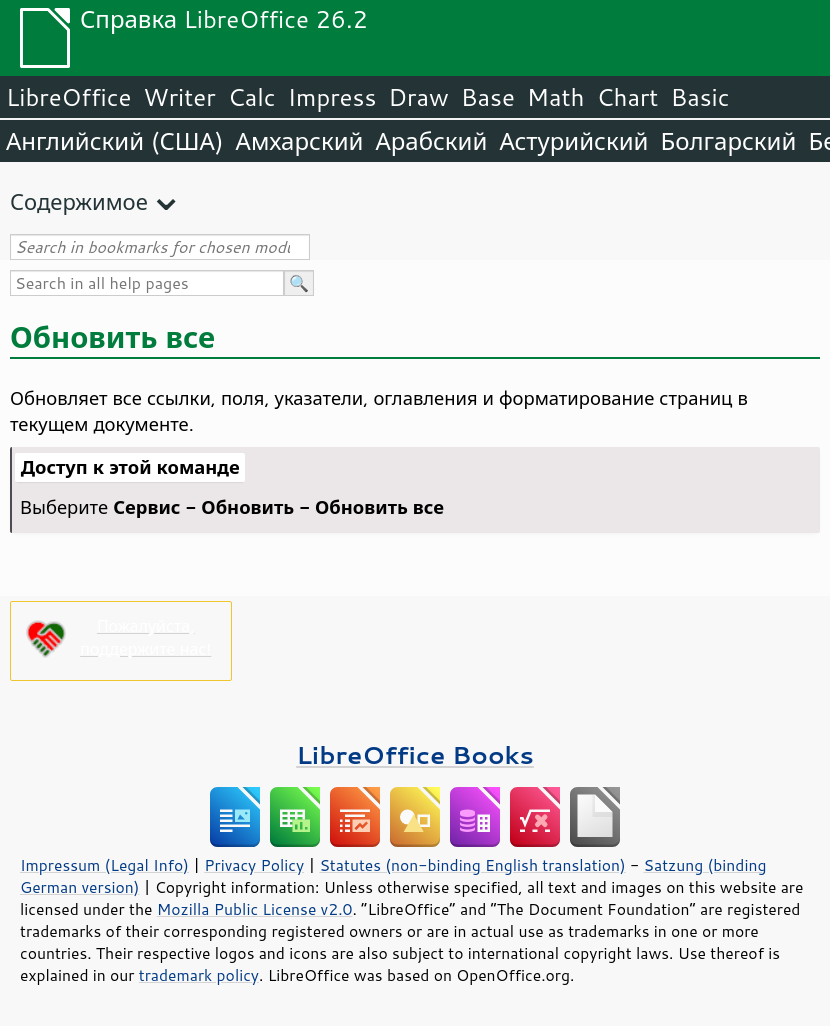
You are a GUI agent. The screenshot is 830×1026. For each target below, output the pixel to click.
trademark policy (199, 975)
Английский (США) (115, 141)
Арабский (431, 141)
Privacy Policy (254, 865)
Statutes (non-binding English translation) (472, 865)
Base (488, 97)
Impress (332, 97)
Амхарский (300, 141)
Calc (252, 97)
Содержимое (79, 201)
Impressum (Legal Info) (104, 865)
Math (556, 97)
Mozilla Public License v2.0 (255, 909)
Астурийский (573, 141)
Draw (418, 97)
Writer (179, 97)
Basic (699, 97)
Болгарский (729, 141)
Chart (627, 97)
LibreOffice (68, 97)
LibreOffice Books (415, 754)
